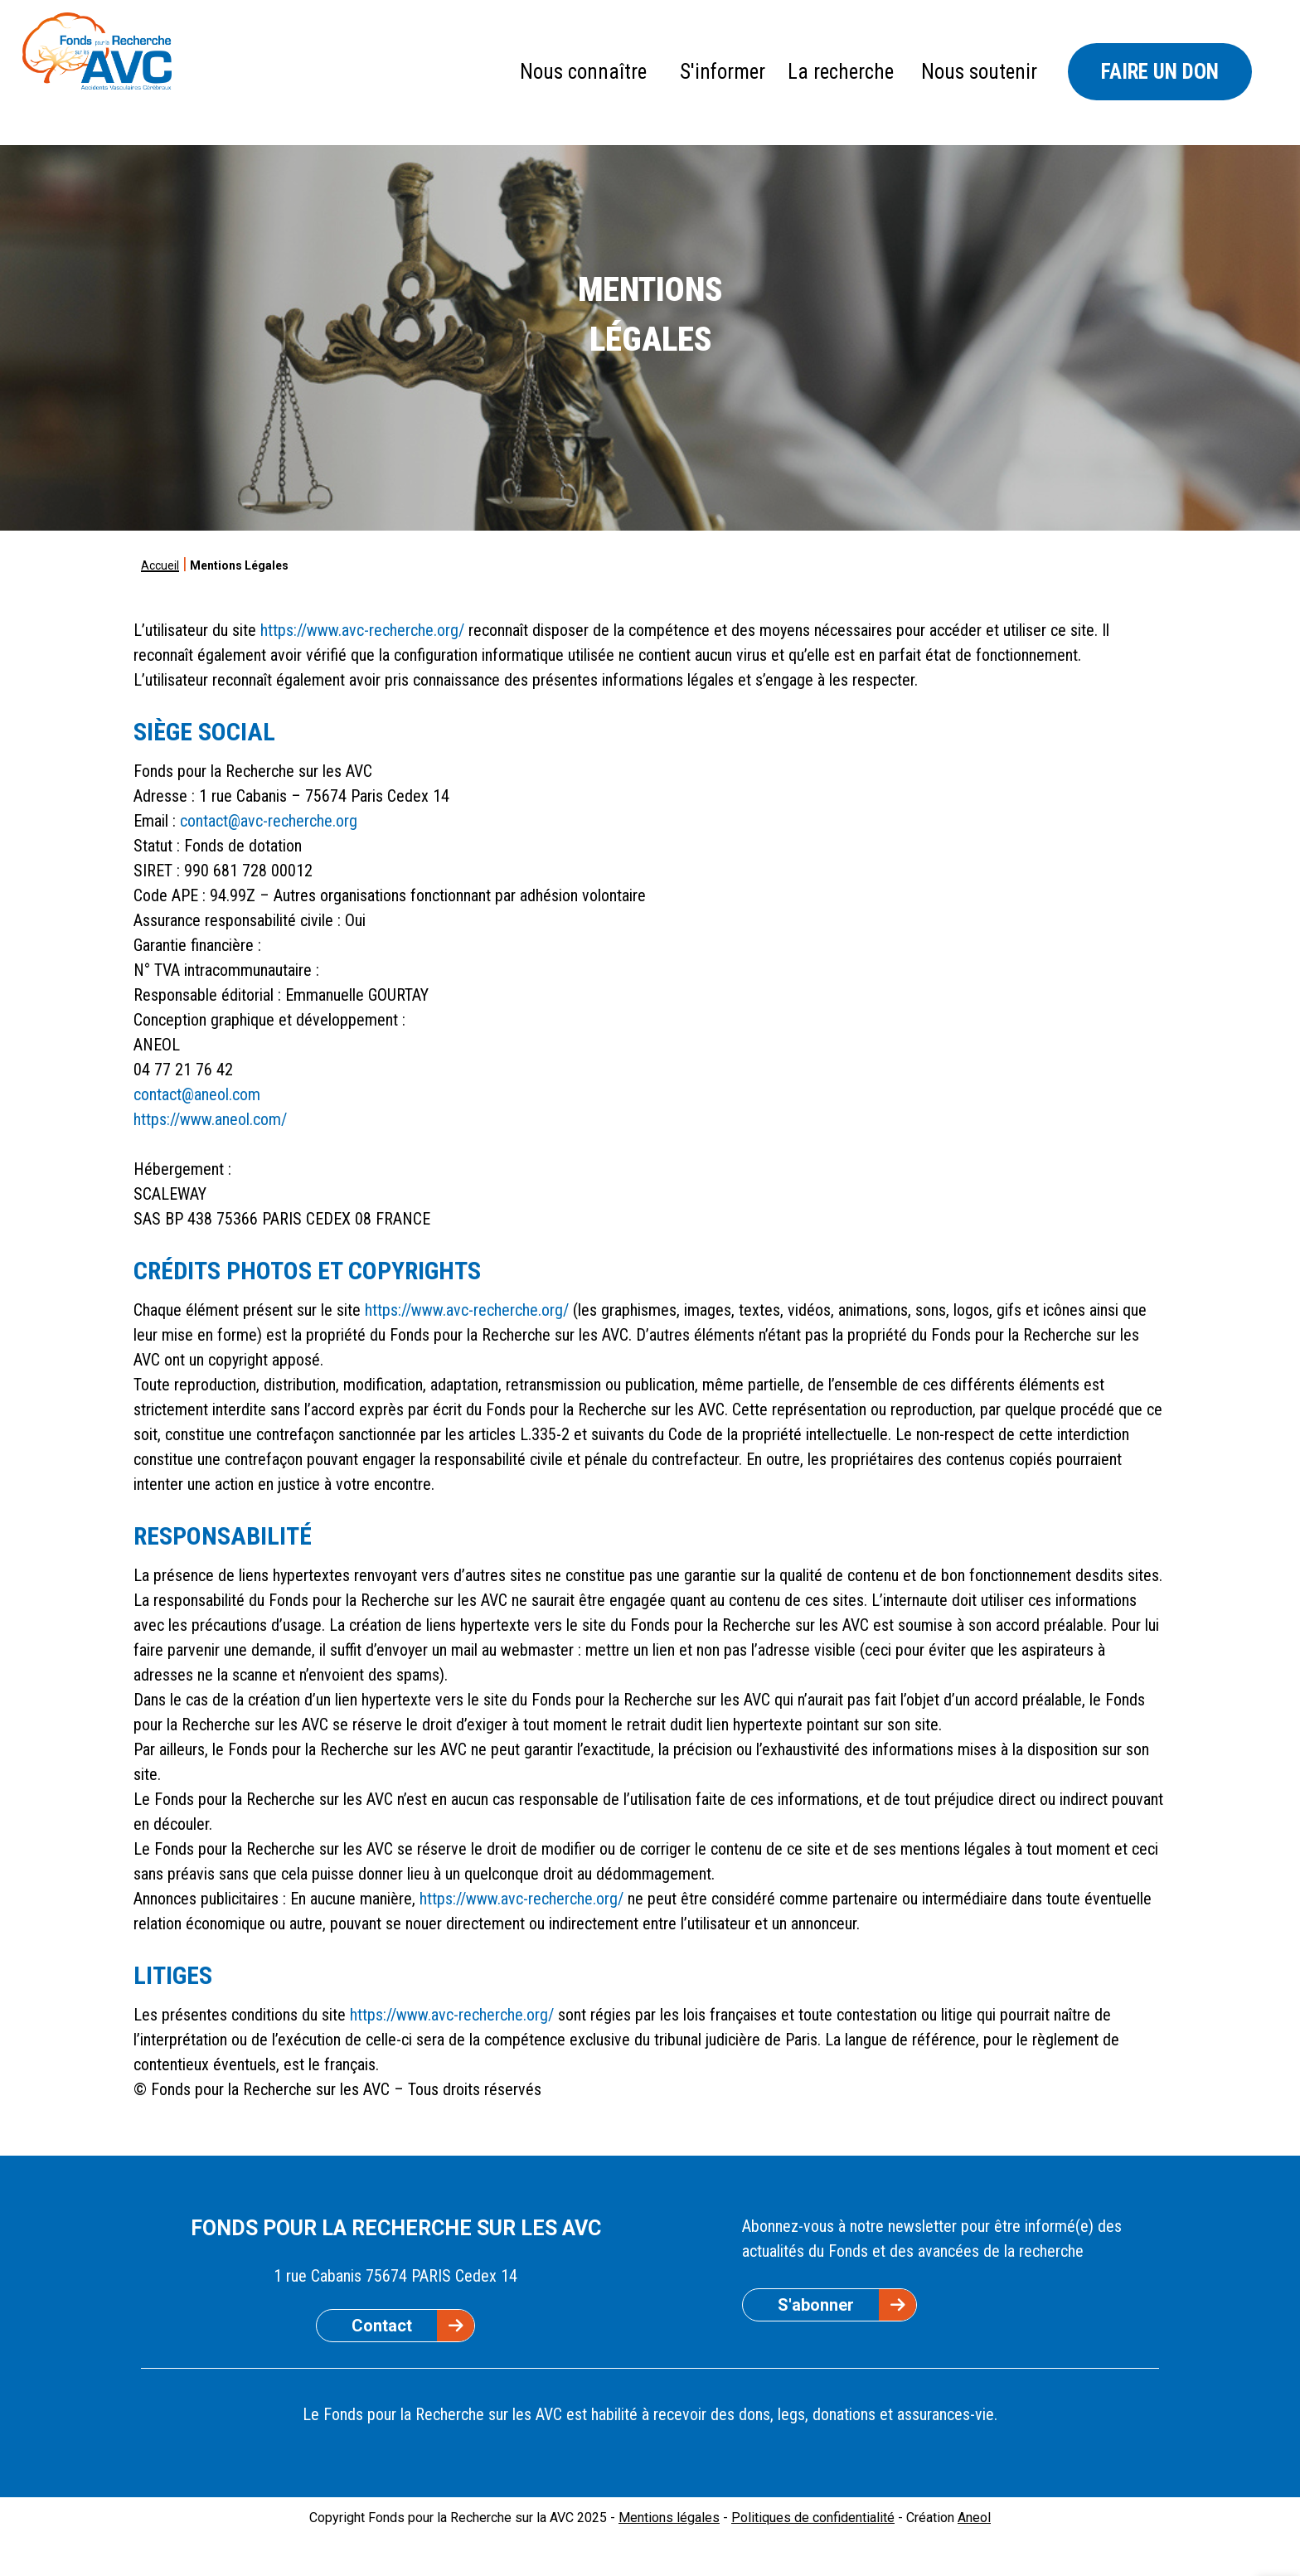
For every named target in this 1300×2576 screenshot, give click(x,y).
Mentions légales (669, 2517)
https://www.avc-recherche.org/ (362, 630)
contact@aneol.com (196, 1094)
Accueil (160, 565)
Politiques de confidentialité (813, 2517)
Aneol (974, 2517)
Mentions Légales (239, 565)
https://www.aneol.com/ (210, 1119)
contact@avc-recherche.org (268, 821)
